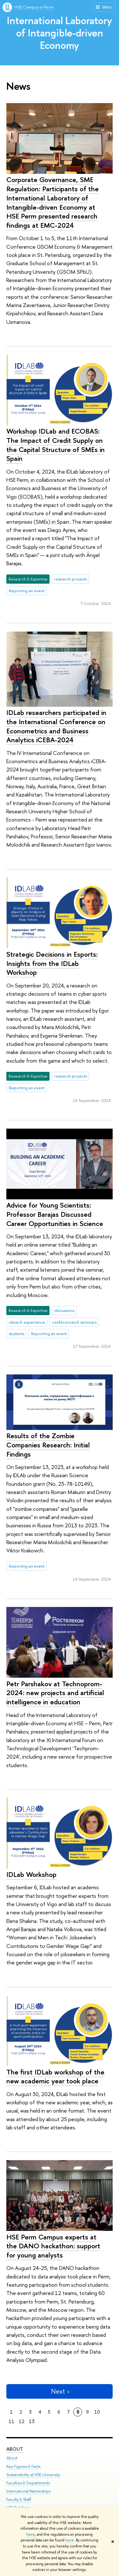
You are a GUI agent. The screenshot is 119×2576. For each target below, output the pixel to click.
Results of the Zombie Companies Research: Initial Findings (48, 1444)
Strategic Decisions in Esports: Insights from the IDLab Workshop (52, 963)
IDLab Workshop (31, 1874)
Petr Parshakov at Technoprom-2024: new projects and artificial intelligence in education (55, 1693)
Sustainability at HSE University (33, 2474)
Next (59, 2391)
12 (21, 2421)
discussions (64, 1310)
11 (11, 2421)
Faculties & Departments (28, 2483)
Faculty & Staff (18, 2499)
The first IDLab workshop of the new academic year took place (55, 2076)
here (30, 2534)
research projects (70, 579)
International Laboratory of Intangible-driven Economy (59, 32)
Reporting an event (26, 590)
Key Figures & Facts (23, 2466)
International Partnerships (28, 2491)
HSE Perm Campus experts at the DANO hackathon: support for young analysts (53, 2246)
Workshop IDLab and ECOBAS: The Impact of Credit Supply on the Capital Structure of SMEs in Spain (55, 444)
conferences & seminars (74, 1322)
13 (32, 2421)
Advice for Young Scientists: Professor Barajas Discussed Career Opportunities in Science (54, 1214)
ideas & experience (27, 1322)
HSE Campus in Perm (34, 7)
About (14, 2449)
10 (97, 2412)
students (16, 1333)
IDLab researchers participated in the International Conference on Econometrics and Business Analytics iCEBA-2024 (56, 726)
